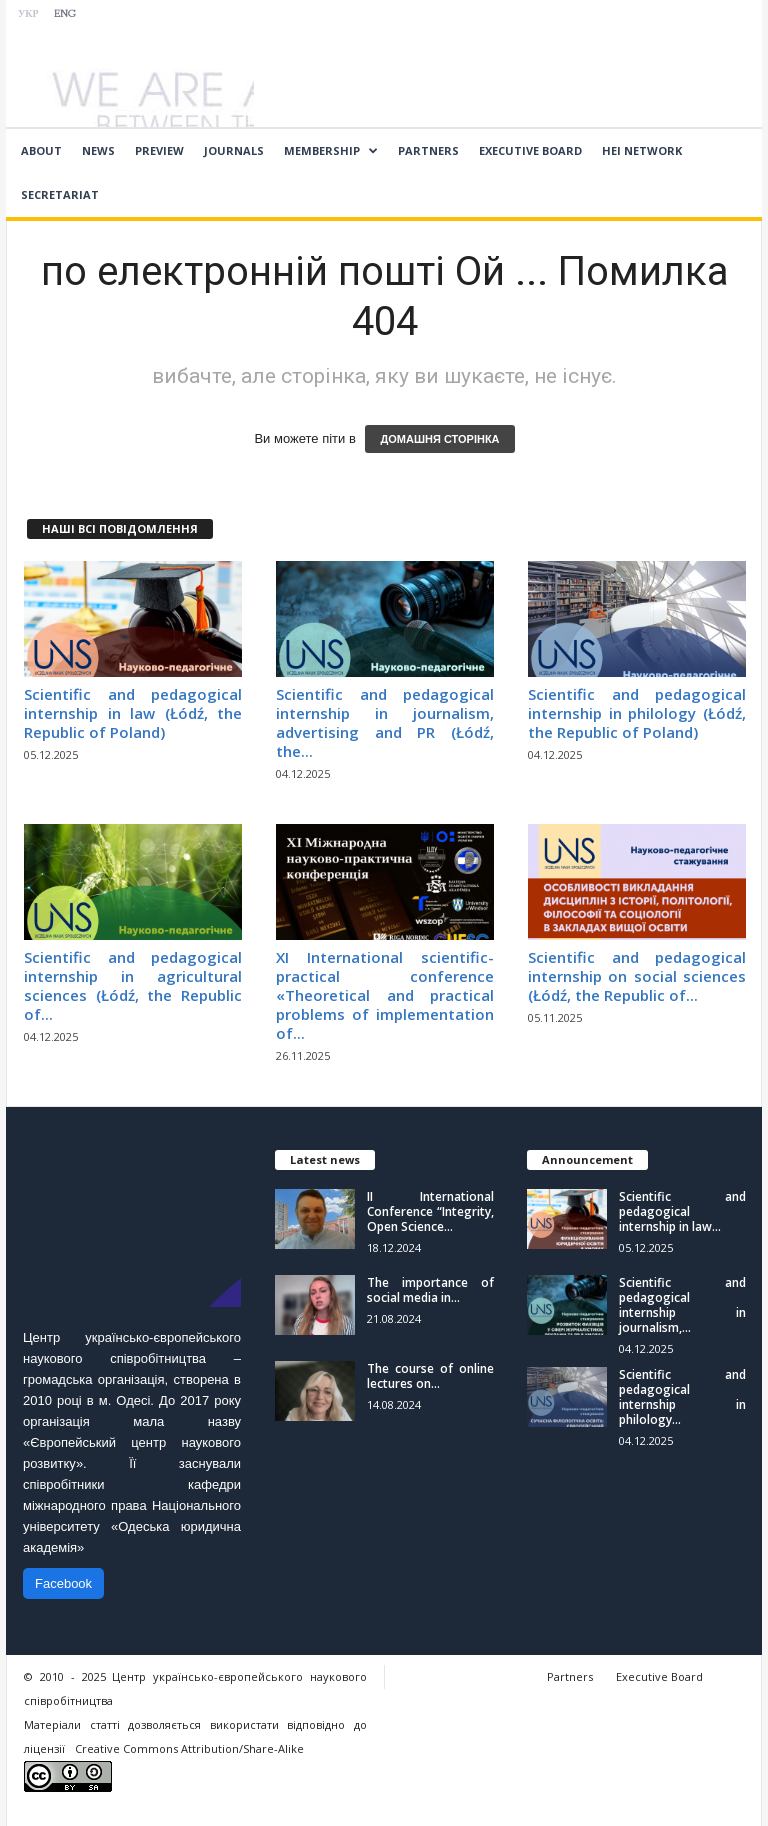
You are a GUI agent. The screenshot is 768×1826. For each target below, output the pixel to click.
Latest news (325, 1159)
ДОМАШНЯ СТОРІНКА (439, 439)
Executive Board (530, 150)
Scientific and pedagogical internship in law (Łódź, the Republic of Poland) (133, 713)
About (41, 150)
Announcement (587, 1159)
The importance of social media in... (430, 1290)
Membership (331, 151)
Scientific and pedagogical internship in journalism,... (682, 1305)
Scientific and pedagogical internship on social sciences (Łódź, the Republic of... (637, 976)
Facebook (63, 1583)
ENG (65, 14)
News (98, 150)
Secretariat (60, 194)
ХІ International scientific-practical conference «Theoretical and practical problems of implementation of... (385, 995)
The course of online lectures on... (430, 1376)
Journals (234, 150)
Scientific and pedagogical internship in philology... (682, 1397)
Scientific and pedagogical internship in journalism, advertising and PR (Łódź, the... (385, 722)
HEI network (642, 150)
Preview (159, 150)
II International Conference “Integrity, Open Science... (430, 1211)
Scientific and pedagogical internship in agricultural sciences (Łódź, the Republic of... (133, 985)
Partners (428, 150)
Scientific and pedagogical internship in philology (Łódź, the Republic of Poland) (637, 713)
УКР (28, 14)
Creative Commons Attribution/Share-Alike (189, 1748)
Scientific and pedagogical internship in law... (682, 1211)
